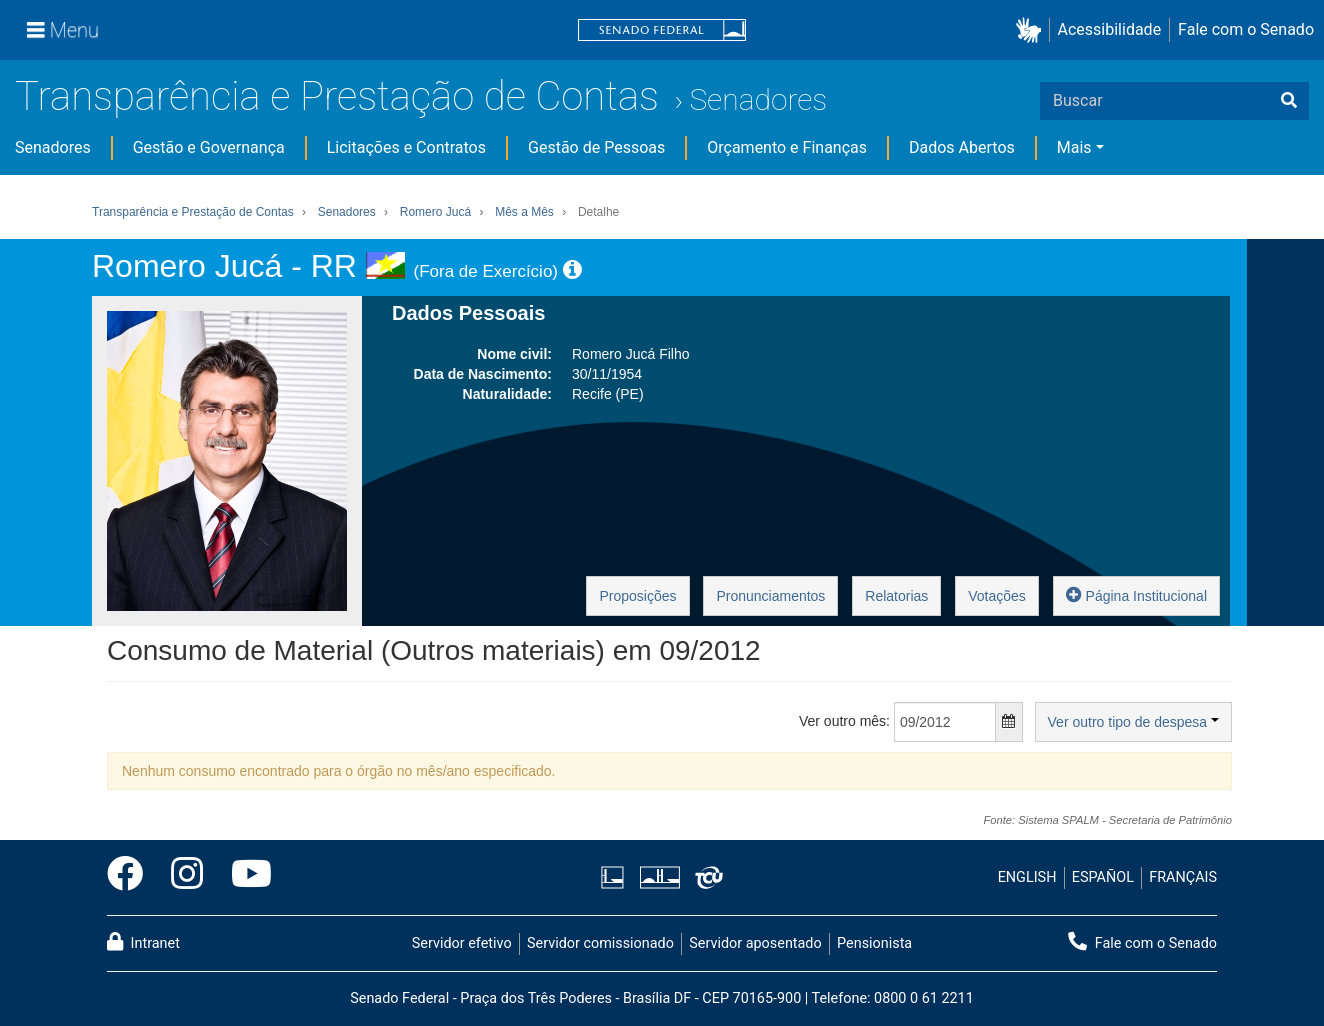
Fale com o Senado (1246, 29)
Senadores (758, 99)
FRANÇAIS (1183, 877)
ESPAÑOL (1103, 877)
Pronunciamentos (770, 596)
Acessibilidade (1110, 29)
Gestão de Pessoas (596, 147)
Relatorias (896, 596)
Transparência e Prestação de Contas (337, 96)
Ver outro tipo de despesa (1133, 722)
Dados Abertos (962, 147)
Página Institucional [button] (1136, 594)
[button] (1032, 30)
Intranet (143, 942)
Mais (1074, 147)
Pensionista (874, 943)
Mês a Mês (524, 212)
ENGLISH (1027, 877)
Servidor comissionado (600, 943)
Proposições (637, 596)
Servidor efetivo (462, 943)
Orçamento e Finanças (787, 147)
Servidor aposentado (755, 943)
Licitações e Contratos (406, 147)
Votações (997, 596)
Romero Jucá (435, 212)
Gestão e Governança (209, 147)
